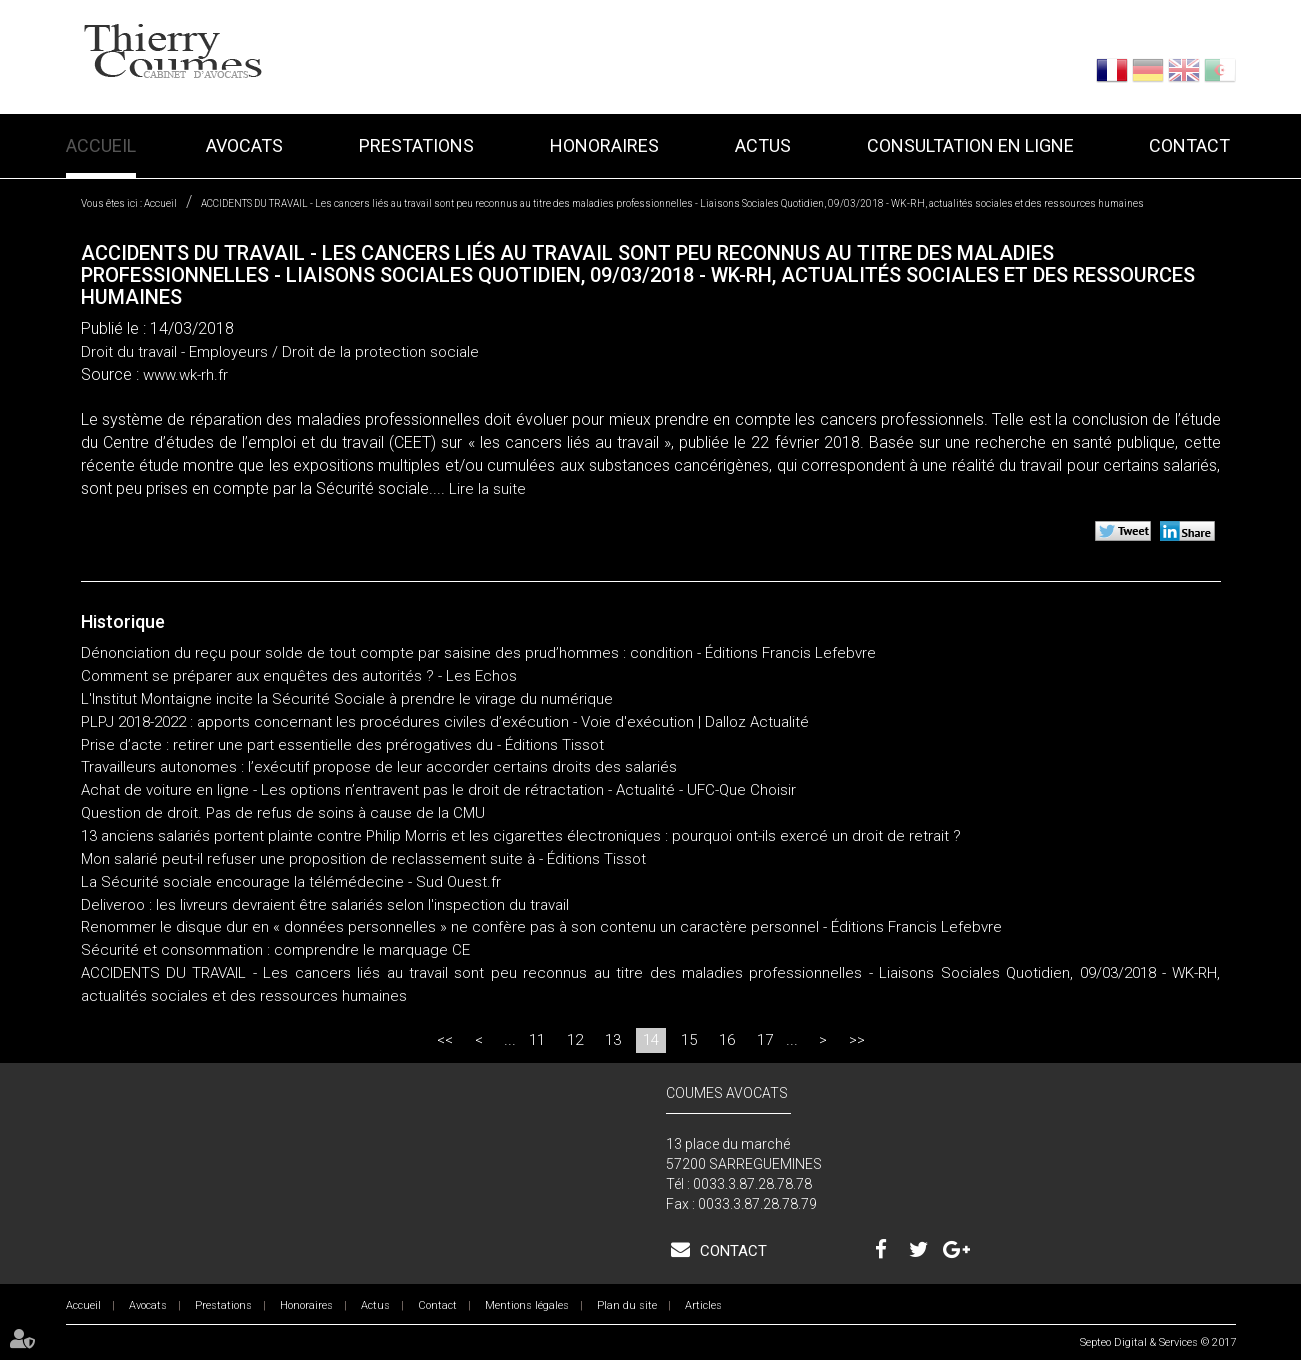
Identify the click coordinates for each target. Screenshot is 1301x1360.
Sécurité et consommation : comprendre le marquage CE (275, 950)
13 (613, 1040)
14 (651, 1040)
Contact (1189, 145)
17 (765, 1040)
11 (537, 1040)
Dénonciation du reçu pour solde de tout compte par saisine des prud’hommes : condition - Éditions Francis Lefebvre (478, 653)
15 (689, 1040)
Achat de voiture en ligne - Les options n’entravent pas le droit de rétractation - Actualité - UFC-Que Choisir (438, 790)
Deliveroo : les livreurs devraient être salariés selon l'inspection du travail (327, 905)
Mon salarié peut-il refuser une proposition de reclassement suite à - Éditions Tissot (363, 859)
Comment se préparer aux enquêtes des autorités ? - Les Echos (299, 676)
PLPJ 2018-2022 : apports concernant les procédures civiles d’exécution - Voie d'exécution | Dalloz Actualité (445, 722)
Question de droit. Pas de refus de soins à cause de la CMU (283, 813)
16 (727, 1040)
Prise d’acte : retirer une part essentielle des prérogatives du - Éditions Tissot (342, 745)
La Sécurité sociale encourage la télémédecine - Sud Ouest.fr (291, 882)
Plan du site (627, 1305)
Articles (703, 1305)
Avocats (244, 145)
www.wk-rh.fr (185, 375)
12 (575, 1040)
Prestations (416, 145)
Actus (763, 145)
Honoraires (604, 145)
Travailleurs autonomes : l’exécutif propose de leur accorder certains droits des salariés (379, 767)
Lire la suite (487, 489)
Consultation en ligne (970, 145)
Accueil (101, 145)
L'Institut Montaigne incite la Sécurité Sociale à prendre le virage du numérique (347, 699)
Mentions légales (527, 1305)
